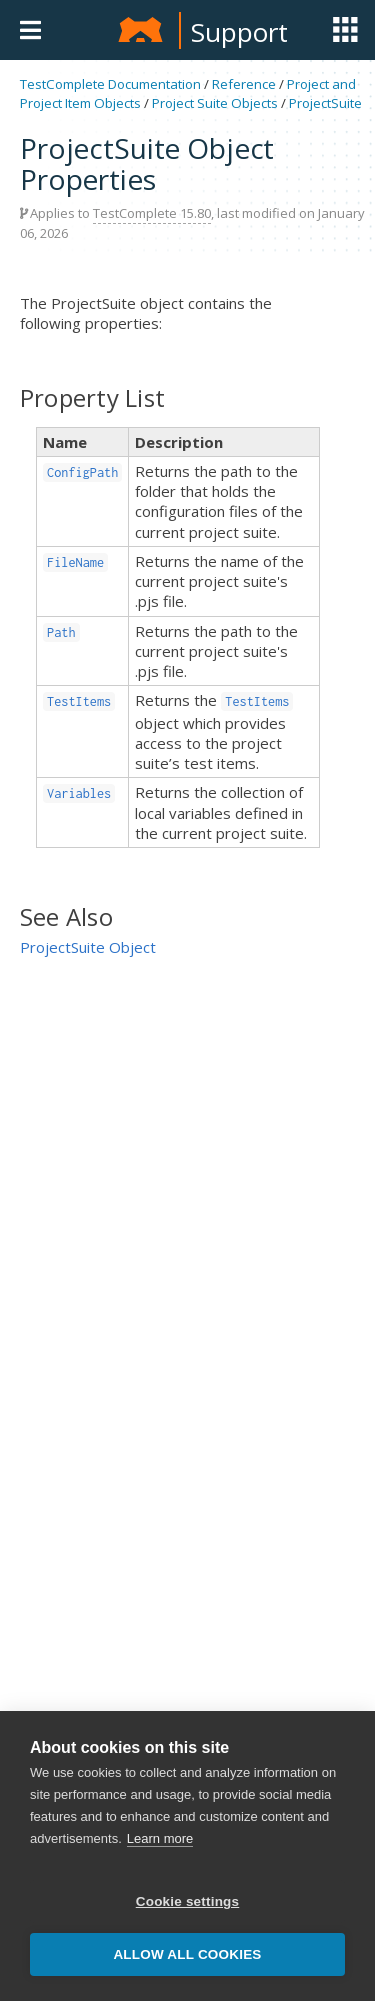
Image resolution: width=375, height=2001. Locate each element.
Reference (244, 84)
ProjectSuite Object (88, 947)
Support (239, 32)
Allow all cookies (187, 1956)
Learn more (160, 1840)
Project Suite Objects (215, 103)
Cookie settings (188, 1903)
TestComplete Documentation (110, 84)
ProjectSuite (325, 103)
